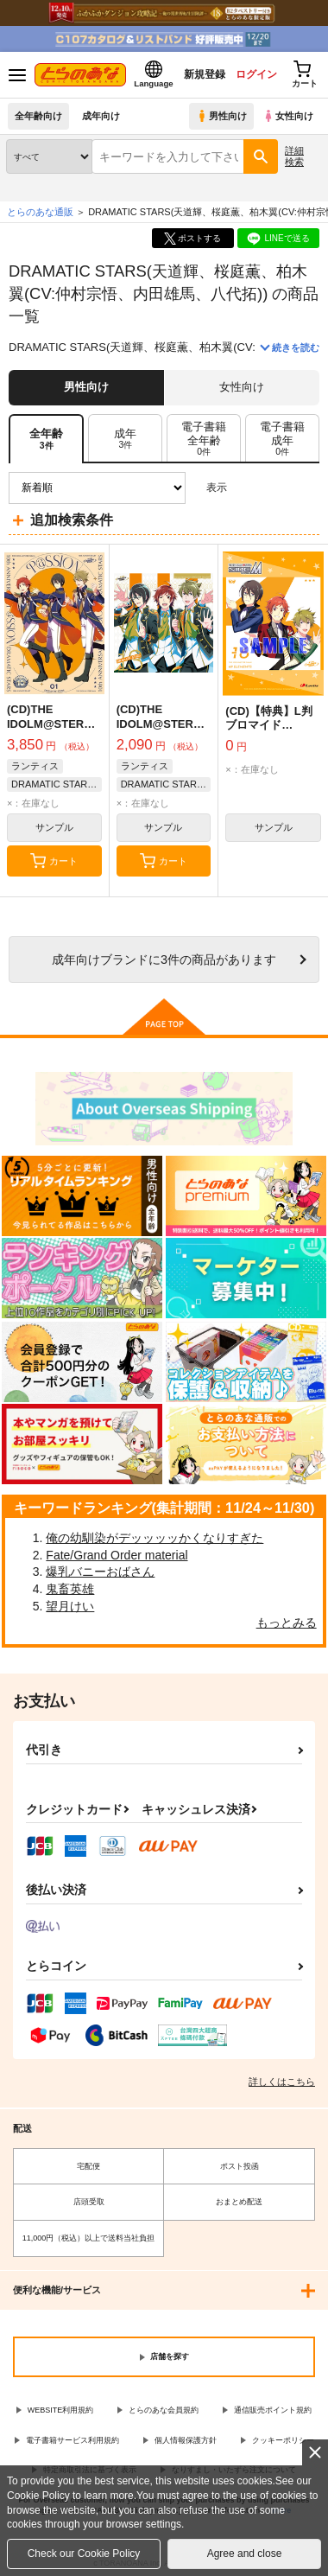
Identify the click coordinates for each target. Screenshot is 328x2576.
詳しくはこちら (282, 2081)
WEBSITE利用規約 (61, 2410)
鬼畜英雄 (70, 1589)
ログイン (256, 74)
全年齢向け (38, 116)
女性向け (287, 116)
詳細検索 (294, 156)
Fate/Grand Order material (116, 1555)
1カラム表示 (306, 488)
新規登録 (204, 74)
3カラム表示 (246, 488)
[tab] (125, 438)
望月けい (70, 1606)
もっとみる (286, 1622)
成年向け (101, 116)
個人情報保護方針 (186, 2440)
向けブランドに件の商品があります (164, 959)
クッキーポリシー (283, 2440)
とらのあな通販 (40, 212)
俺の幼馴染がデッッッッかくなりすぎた (154, 1538)
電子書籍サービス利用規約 (72, 2440)
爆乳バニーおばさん (100, 1571)
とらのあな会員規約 (164, 2410)
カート (54, 861)
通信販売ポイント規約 (273, 2410)
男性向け (221, 116)
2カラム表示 (276, 488)
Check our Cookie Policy (84, 2553)
